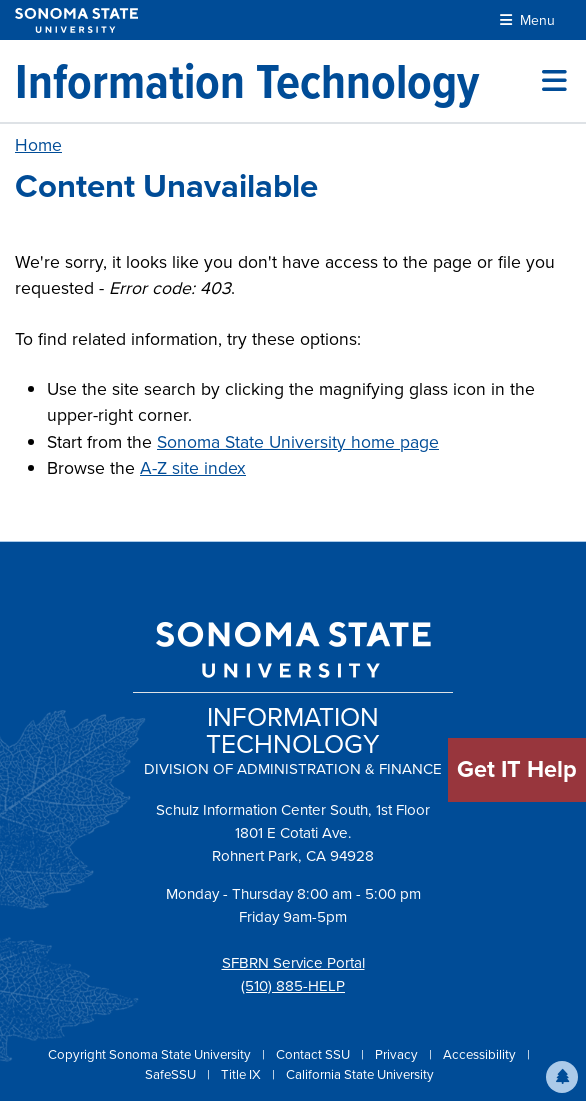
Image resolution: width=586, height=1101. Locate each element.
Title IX (242, 1074)
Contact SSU (314, 1054)
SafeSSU (172, 1074)
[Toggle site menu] (554, 81)
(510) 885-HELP (293, 986)
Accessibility (481, 1054)
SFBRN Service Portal (293, 963)
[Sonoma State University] (76, 20)
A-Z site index (193, 468)
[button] (562, 1077)
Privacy (398, 1054)
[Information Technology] (247, 81)
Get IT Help (517, 769)
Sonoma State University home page (298, 442)
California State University (360, 1074)
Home (38, 145)
